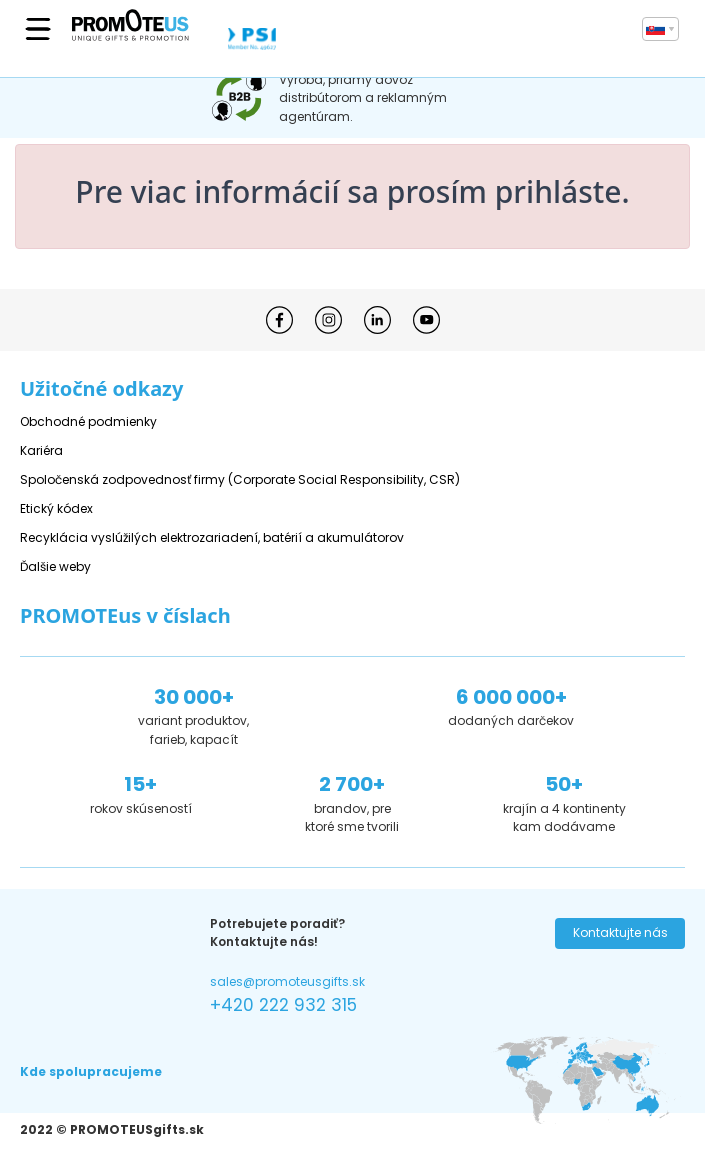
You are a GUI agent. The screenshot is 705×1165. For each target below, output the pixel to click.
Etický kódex (56, 508)
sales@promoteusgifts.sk (287, 981)
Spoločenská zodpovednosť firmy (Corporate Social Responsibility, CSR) (240, 479)
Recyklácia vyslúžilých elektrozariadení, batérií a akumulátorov (212, 537)
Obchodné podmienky (88, 421)
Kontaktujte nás (620, 932)
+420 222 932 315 (283, 1005)
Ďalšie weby (55, 566)
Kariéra (41, 450)
